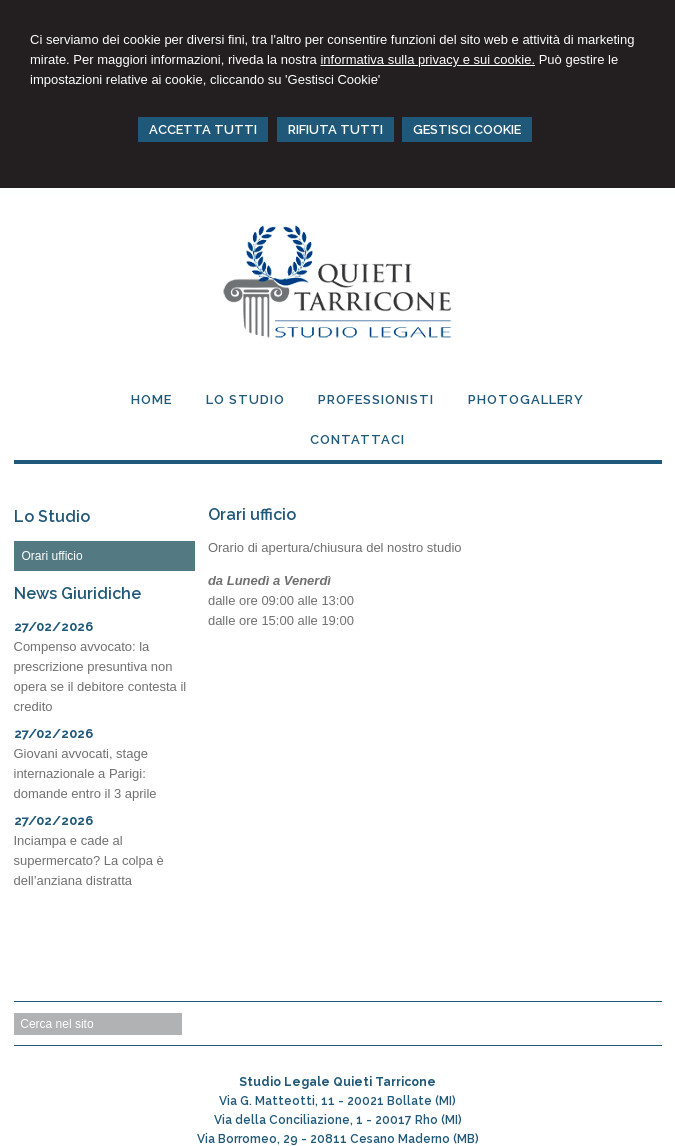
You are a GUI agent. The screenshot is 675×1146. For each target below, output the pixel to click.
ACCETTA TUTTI (203, 129)
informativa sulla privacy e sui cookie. (427, 59)
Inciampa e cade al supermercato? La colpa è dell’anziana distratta (89, 860)
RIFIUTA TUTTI (335, 129)
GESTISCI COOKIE (467, 129)
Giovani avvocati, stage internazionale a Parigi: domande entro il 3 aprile (85, 773)
